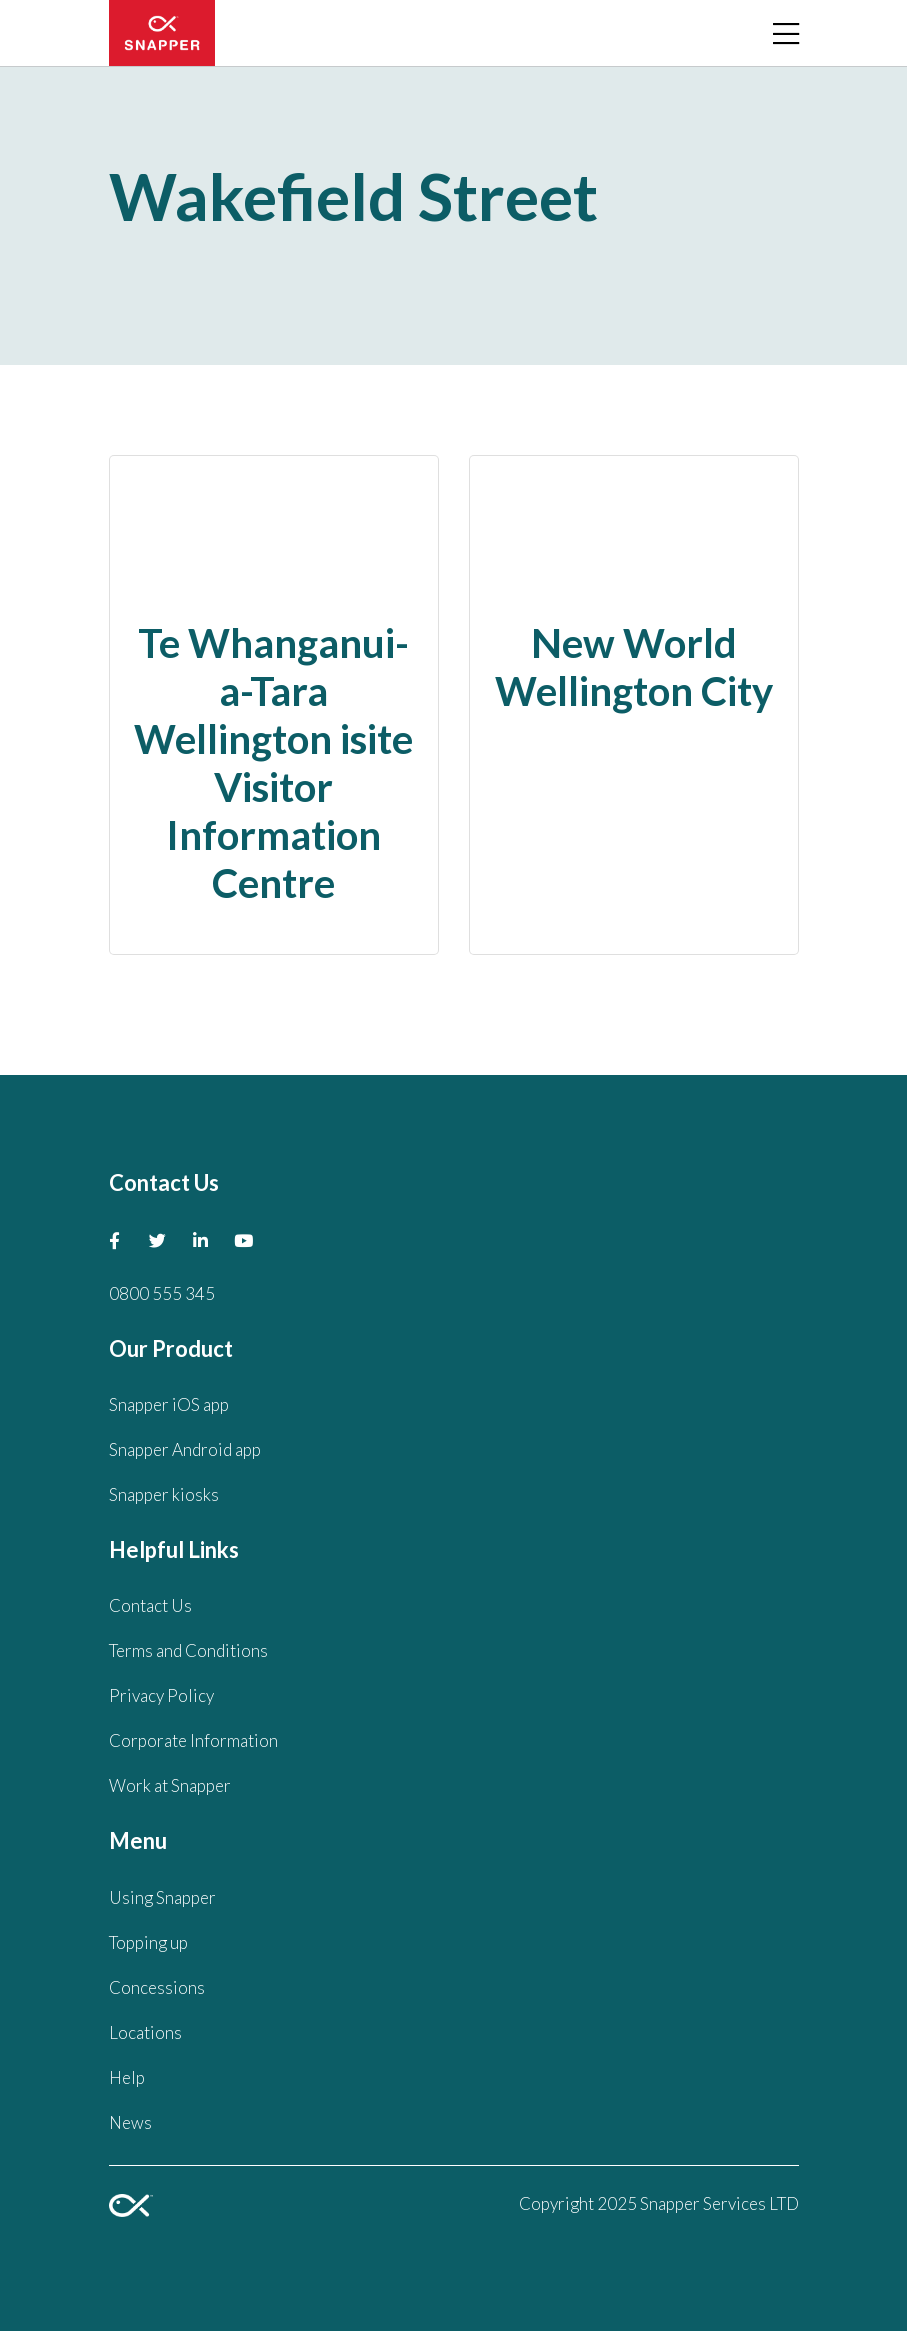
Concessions (157, 1987)
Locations (145, 2032)
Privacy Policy (161, 1695)
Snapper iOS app (169, 1404)
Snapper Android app (185, 1449)
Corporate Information (193, 1740)
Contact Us (150, 1605)
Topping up (148, 1942)
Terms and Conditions (188, 1650)
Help (127, 2077)
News (130, 2122)
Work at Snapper (170, 1785)
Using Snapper (162, 1897)
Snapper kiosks (164, 1494)
